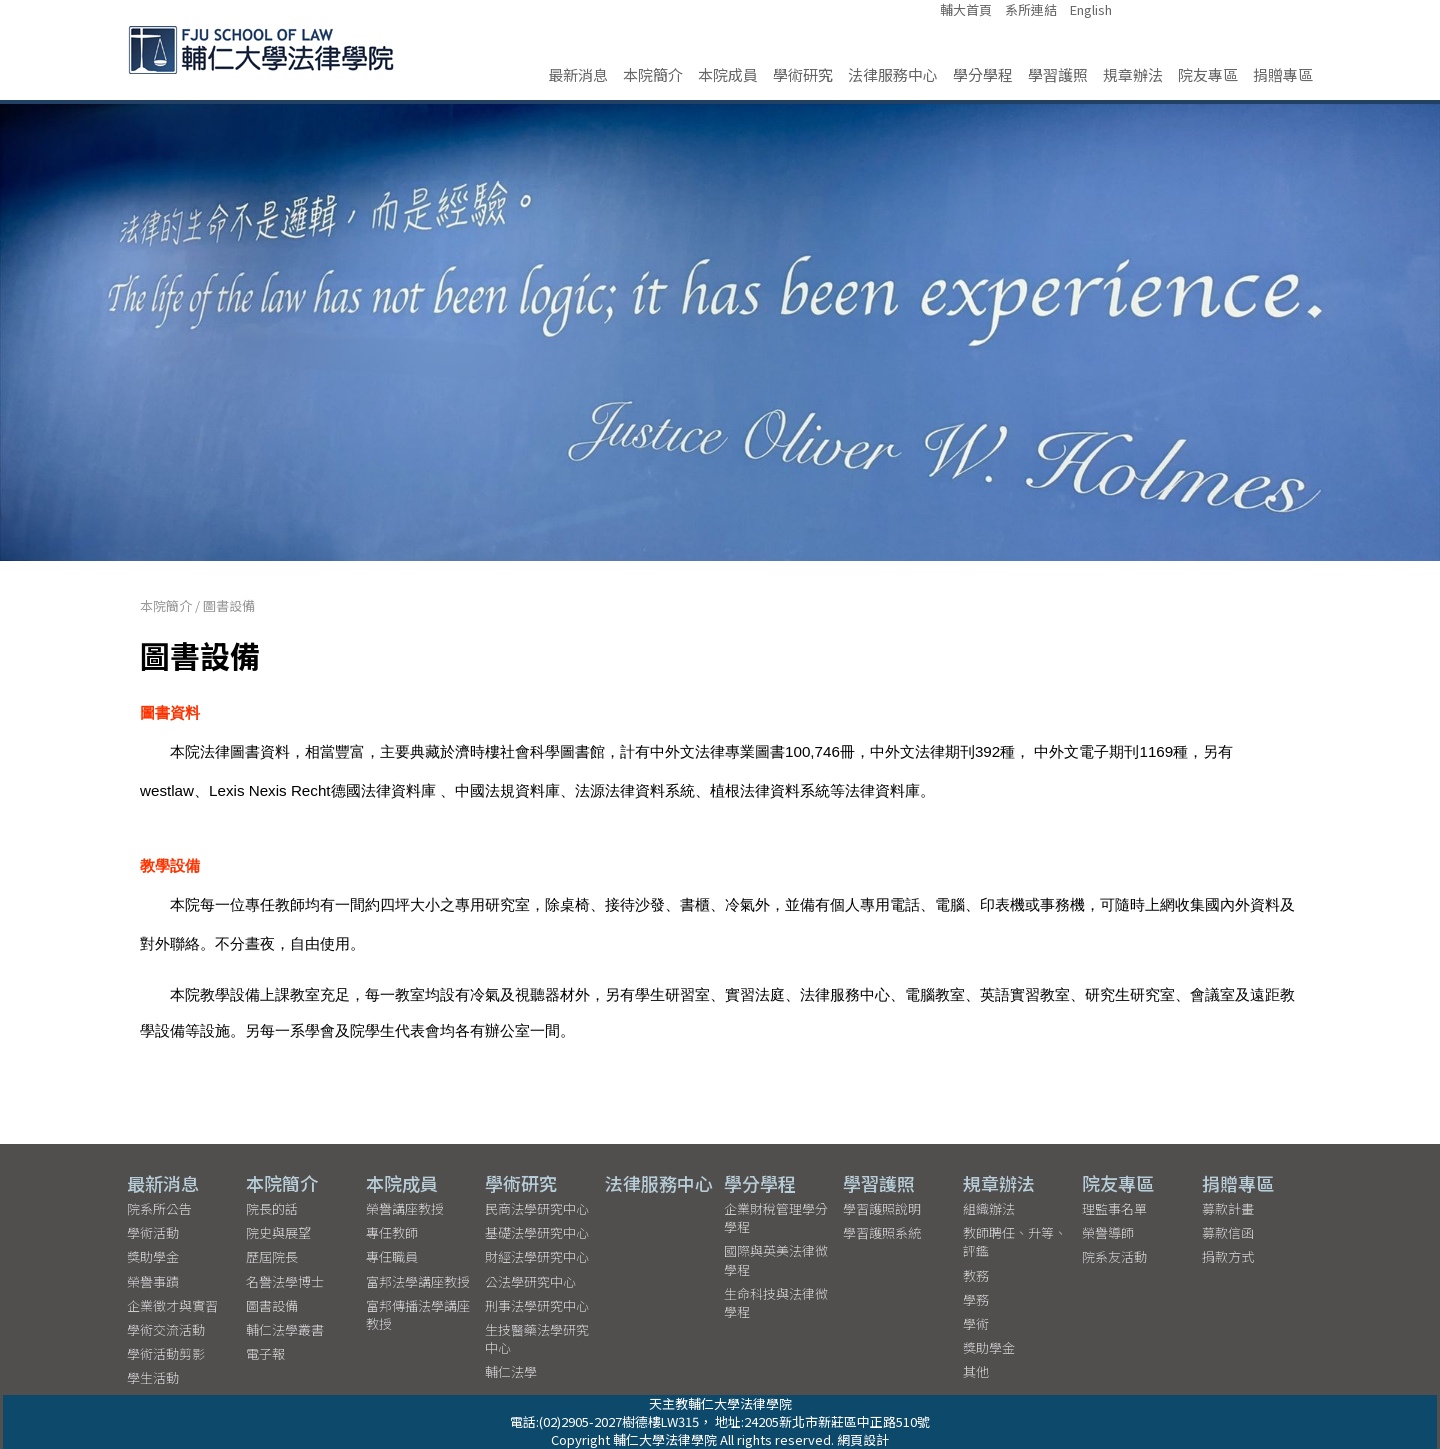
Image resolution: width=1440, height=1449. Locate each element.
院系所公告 (159, 1208)
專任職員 (392, 1256)
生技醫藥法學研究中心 (537, 1338)
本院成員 (728, 74)
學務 (976, 1299)
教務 (976, 1274)
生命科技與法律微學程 (776, 1302)
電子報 (265, 1353)
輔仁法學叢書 (285, 1329)
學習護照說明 (882, 1208)
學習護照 (1058, 74)
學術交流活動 (166, 1329)
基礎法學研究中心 (537, 1232)
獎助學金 (153, 1256)
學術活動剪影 (166, 1353)
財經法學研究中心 (537, 1256)
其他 (976, 1371)
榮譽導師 (1108, 1232)
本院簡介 (653, 74)
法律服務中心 (893, 74)
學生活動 (153, 1377)
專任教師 (392, 1232)
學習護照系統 (882, 1232)
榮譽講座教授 (405, 1208)
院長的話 (272, 1208)
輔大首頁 (966, 10)
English (1091, 10)
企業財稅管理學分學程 (776, 1217)
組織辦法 (989, 1208)
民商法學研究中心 (537, 1208)
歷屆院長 (272, 1256)
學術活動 (153, 1232)
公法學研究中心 (530, 1280)
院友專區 (1208, 74)
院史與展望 (278, 1232)
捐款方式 (1228, 1256)
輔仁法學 (511, 1371)
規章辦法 (1133, 74)
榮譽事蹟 (153, 1280)
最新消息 (578, 74)
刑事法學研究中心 (537, 1305)
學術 (976, 1323)
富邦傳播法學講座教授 (418, 1314)
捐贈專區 (1283, 74)
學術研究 (803, 74)
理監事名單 (1114, 1208)
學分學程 (983, 74)
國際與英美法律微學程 (776, 1259)
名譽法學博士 (285, 1280)
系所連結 (1031, 10)
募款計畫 (1228, 1208)
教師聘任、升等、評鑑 (1015, 1241)
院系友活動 (1114, 1256)
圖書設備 (229, 605)
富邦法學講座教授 (418, 1280)
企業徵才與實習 (172, 1305)
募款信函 (1228, 1232)
